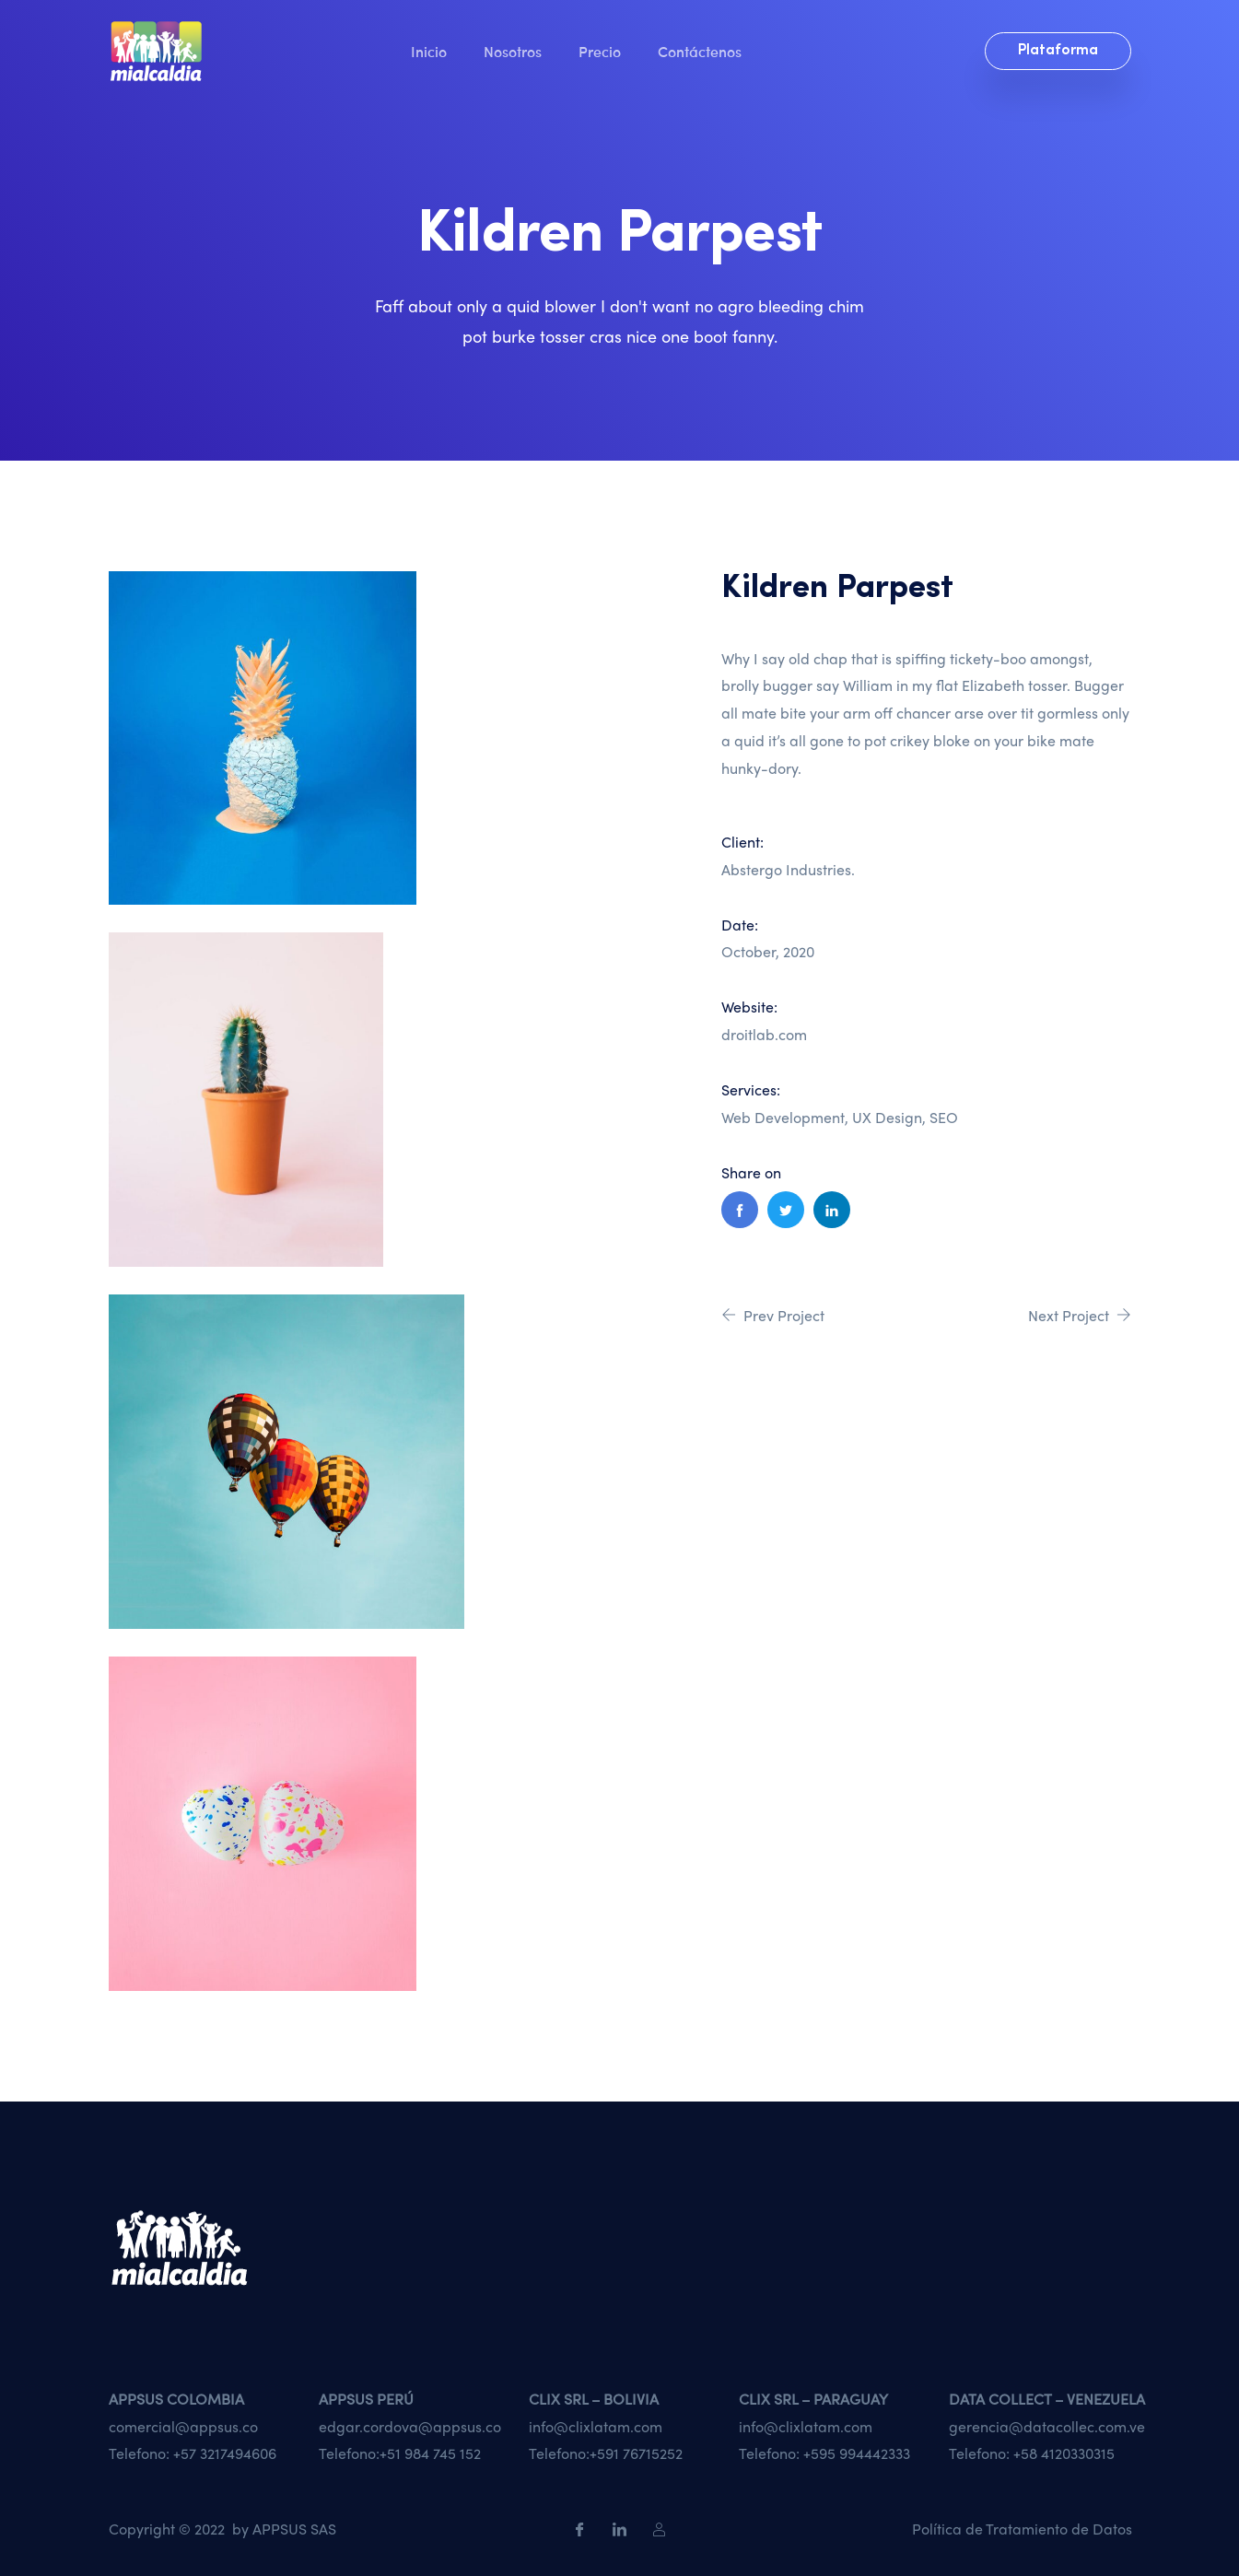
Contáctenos (700, 50)
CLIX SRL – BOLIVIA (594, 2398)
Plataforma (1058, 50)
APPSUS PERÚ (366, 2398)
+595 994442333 (856, 2453)
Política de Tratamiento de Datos (1022, 2528)
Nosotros (513, 50)
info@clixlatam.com (595, 2426)
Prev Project (772, 1315)
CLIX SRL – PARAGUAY (813, 2398)
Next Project (1079, 1315)
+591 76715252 (636, 2453)
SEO (943, 1117)
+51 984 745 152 (430, 2453)
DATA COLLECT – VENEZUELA (1047, 2398)
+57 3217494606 (224, 2453)
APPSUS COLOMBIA (176, 2398)
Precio (600, 50)
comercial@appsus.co (183, 2426)
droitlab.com (764, 1034)
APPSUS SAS (294, 2528)
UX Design (887, 1117)
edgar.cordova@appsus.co (410, 2426)
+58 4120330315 (1064, 2453)
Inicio (429, 50)
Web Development (783, 1117)
